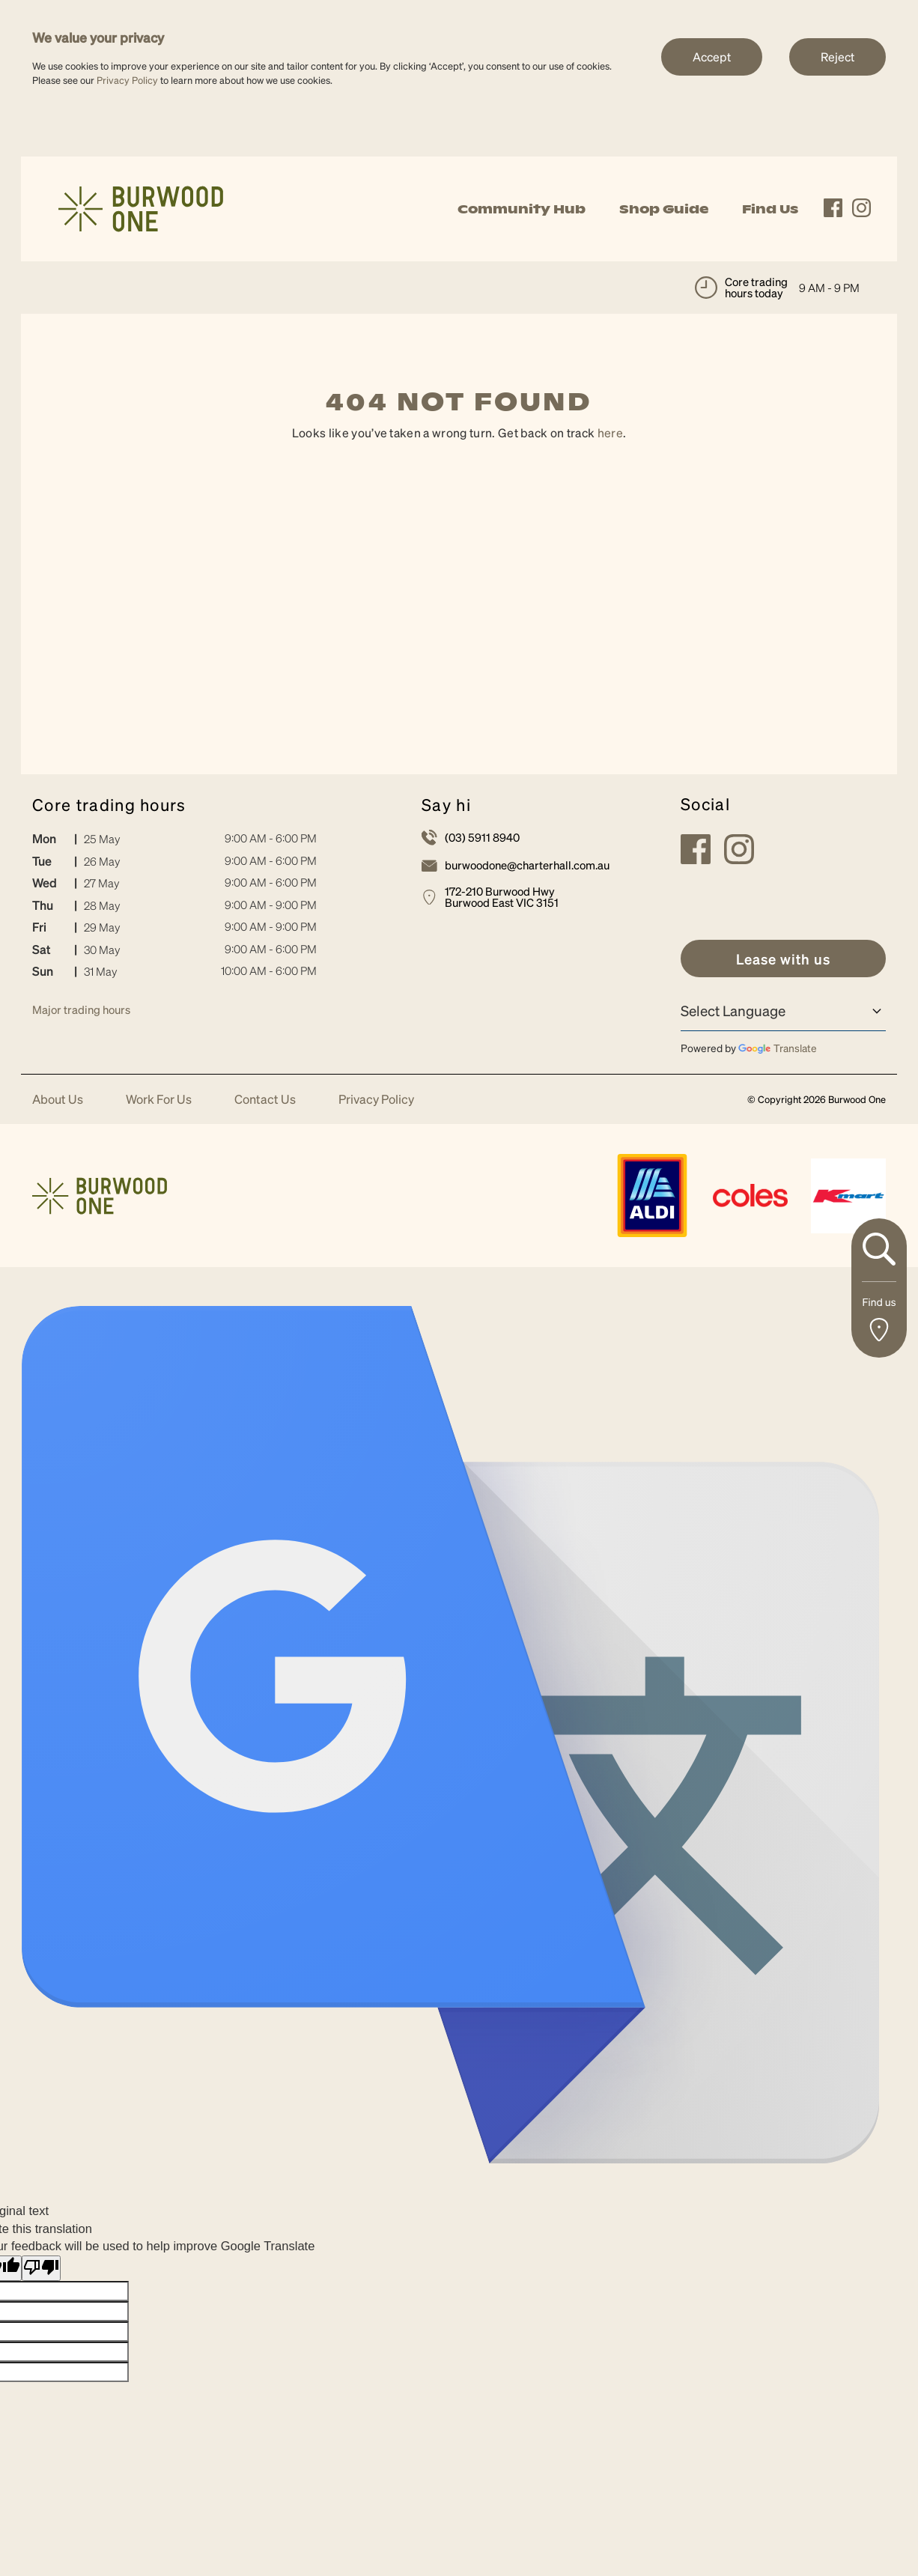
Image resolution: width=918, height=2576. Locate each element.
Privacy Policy (127, 79)
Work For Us (159, 1099)
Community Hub (522, 209)
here (610, 432)
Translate (777, 1047)
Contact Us (265, 1099)
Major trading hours (81, 1009)
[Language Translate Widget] (783, 1011)
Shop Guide (663, 209)
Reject (837, 56)
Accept (712, 56)
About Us (57, 1099)
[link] (140, 207)
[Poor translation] (41, 2268)
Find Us (770, 209)
